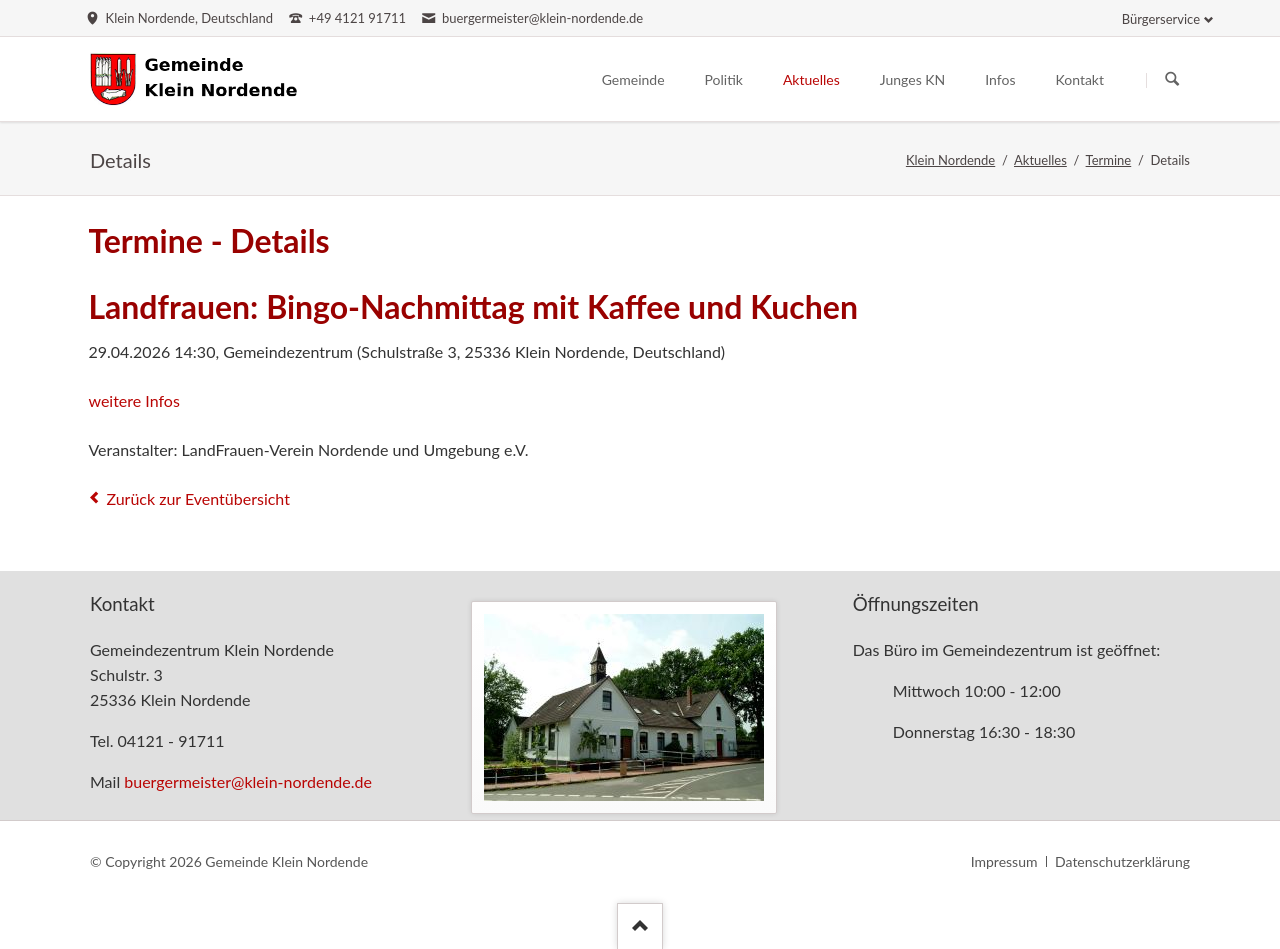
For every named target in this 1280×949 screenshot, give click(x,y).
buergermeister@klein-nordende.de (248, 781)
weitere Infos (133, 400)
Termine (1109, 160)
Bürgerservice (1161, 19)
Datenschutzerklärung (1122, 861)
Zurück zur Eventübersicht (198, 498)
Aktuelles (1040, 160)
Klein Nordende (950, 160)
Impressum (1004, 861)
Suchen (1172, 80)
